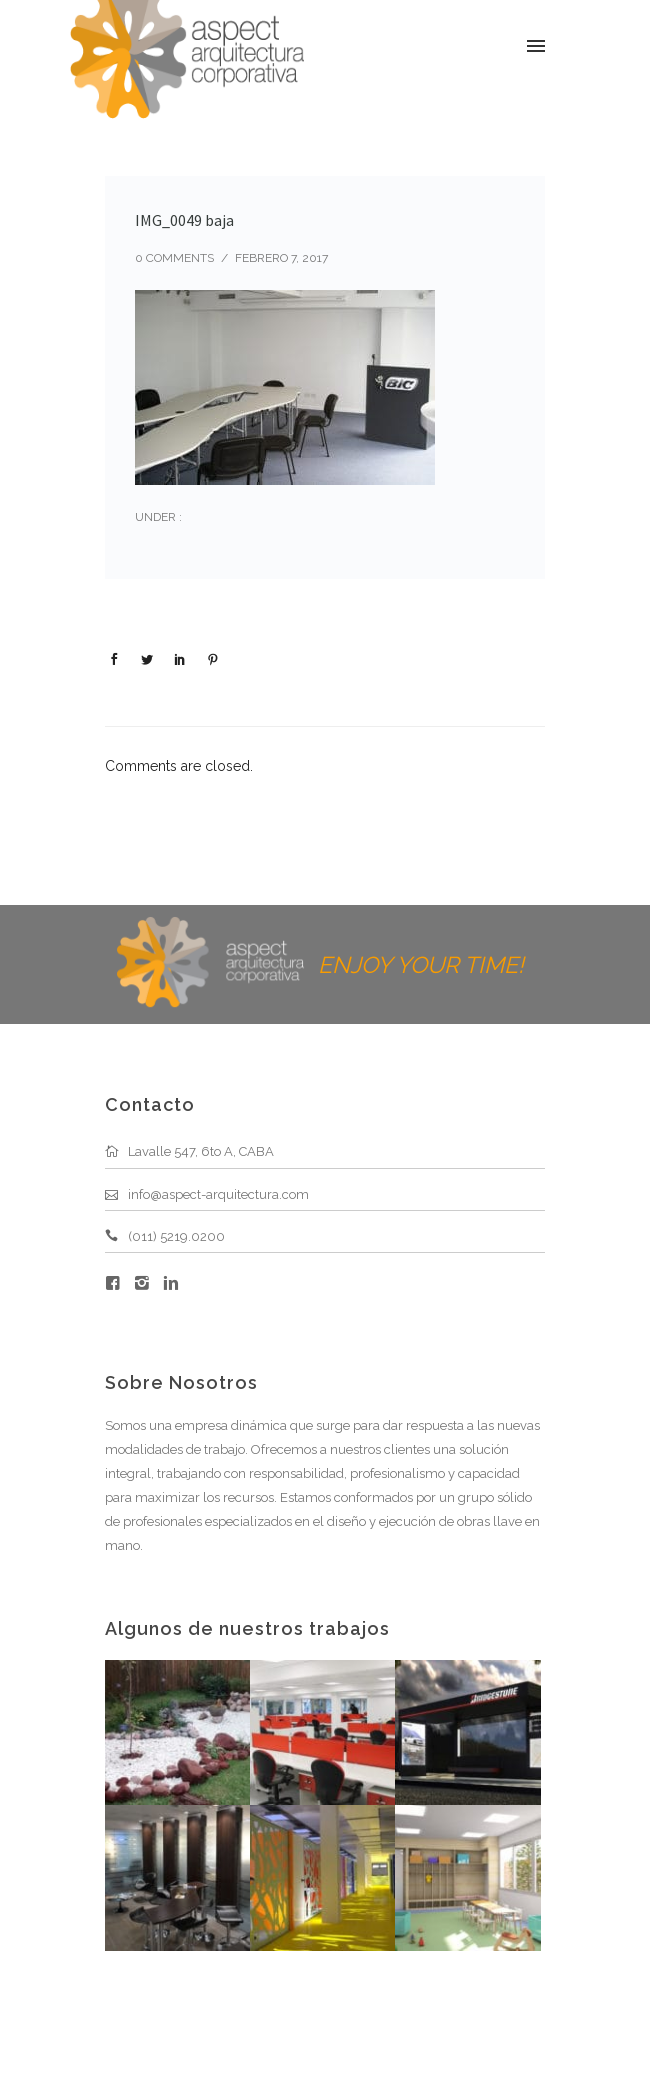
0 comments (174, 258)
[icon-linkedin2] (171, 1283)
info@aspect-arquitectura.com (218, 1194)
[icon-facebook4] (118, 1283)
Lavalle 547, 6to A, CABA (201, 1151)
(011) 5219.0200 (176, 1236)
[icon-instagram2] (147, 1283)
